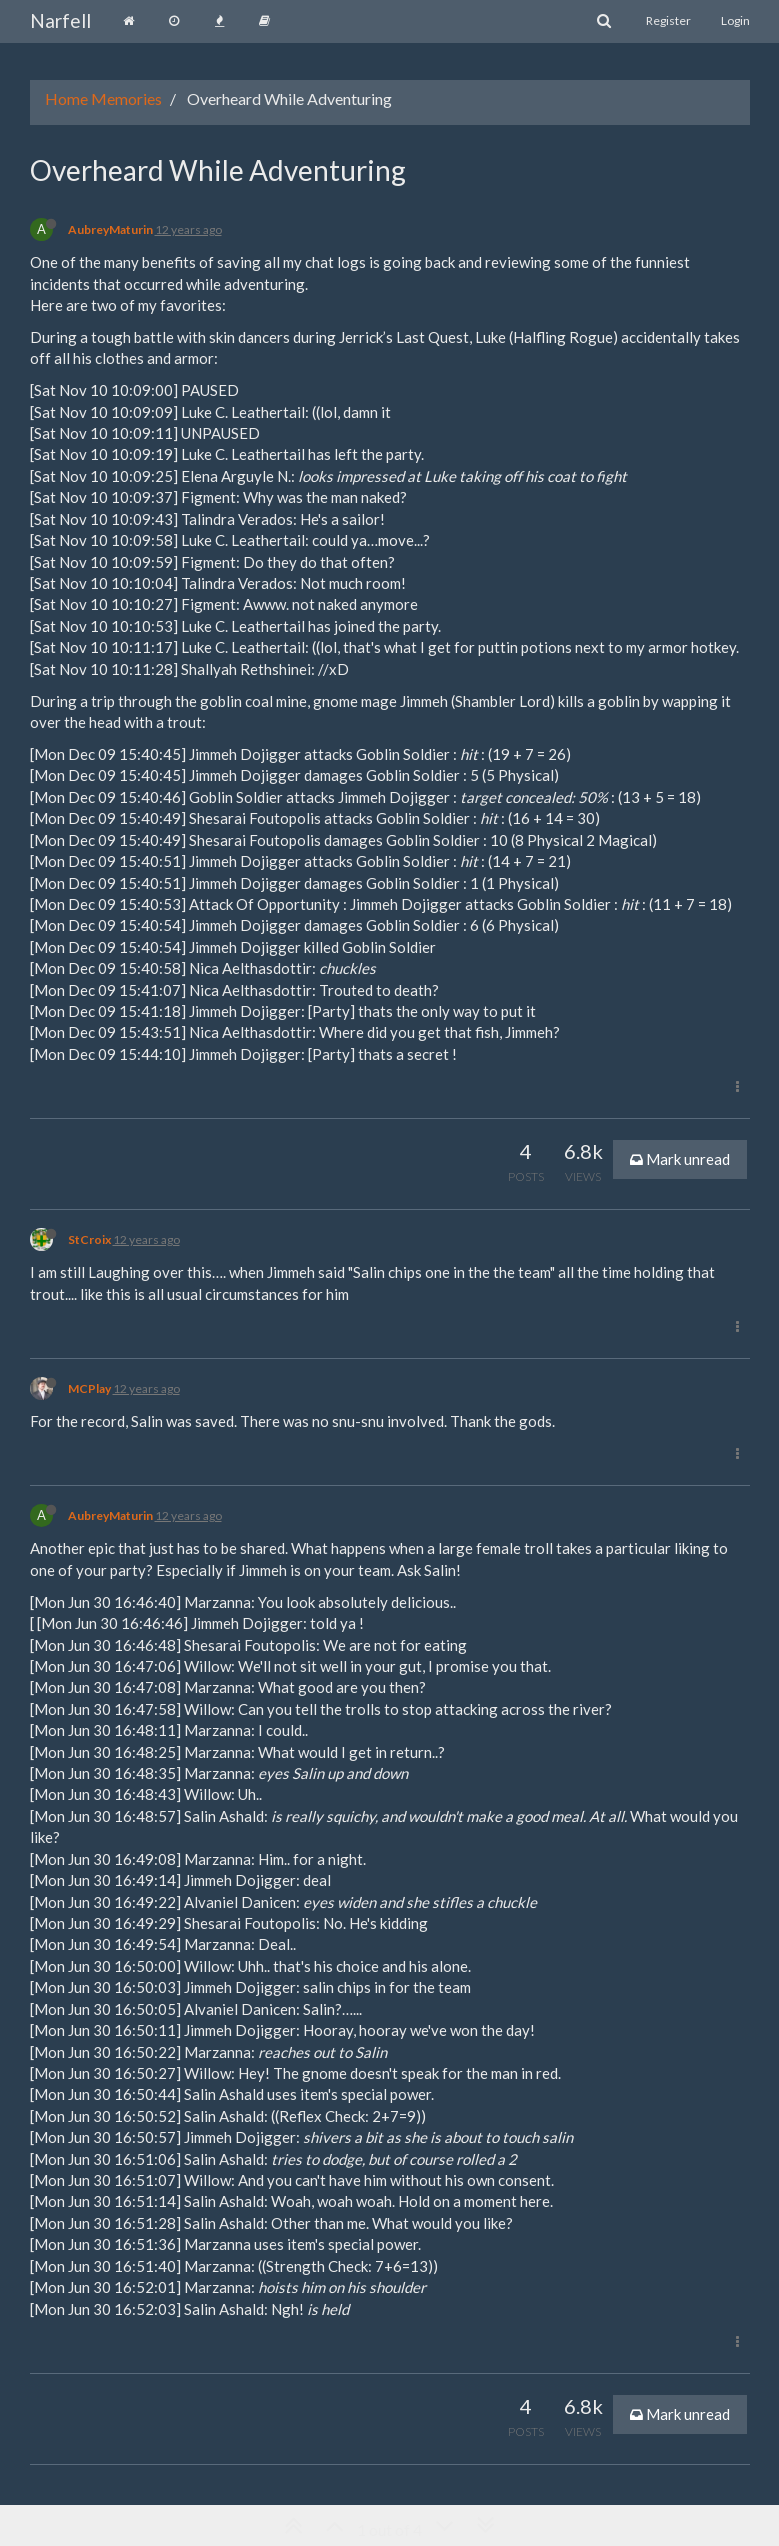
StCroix (89, 1239)
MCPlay (89, 1388)
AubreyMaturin (110, 229)
